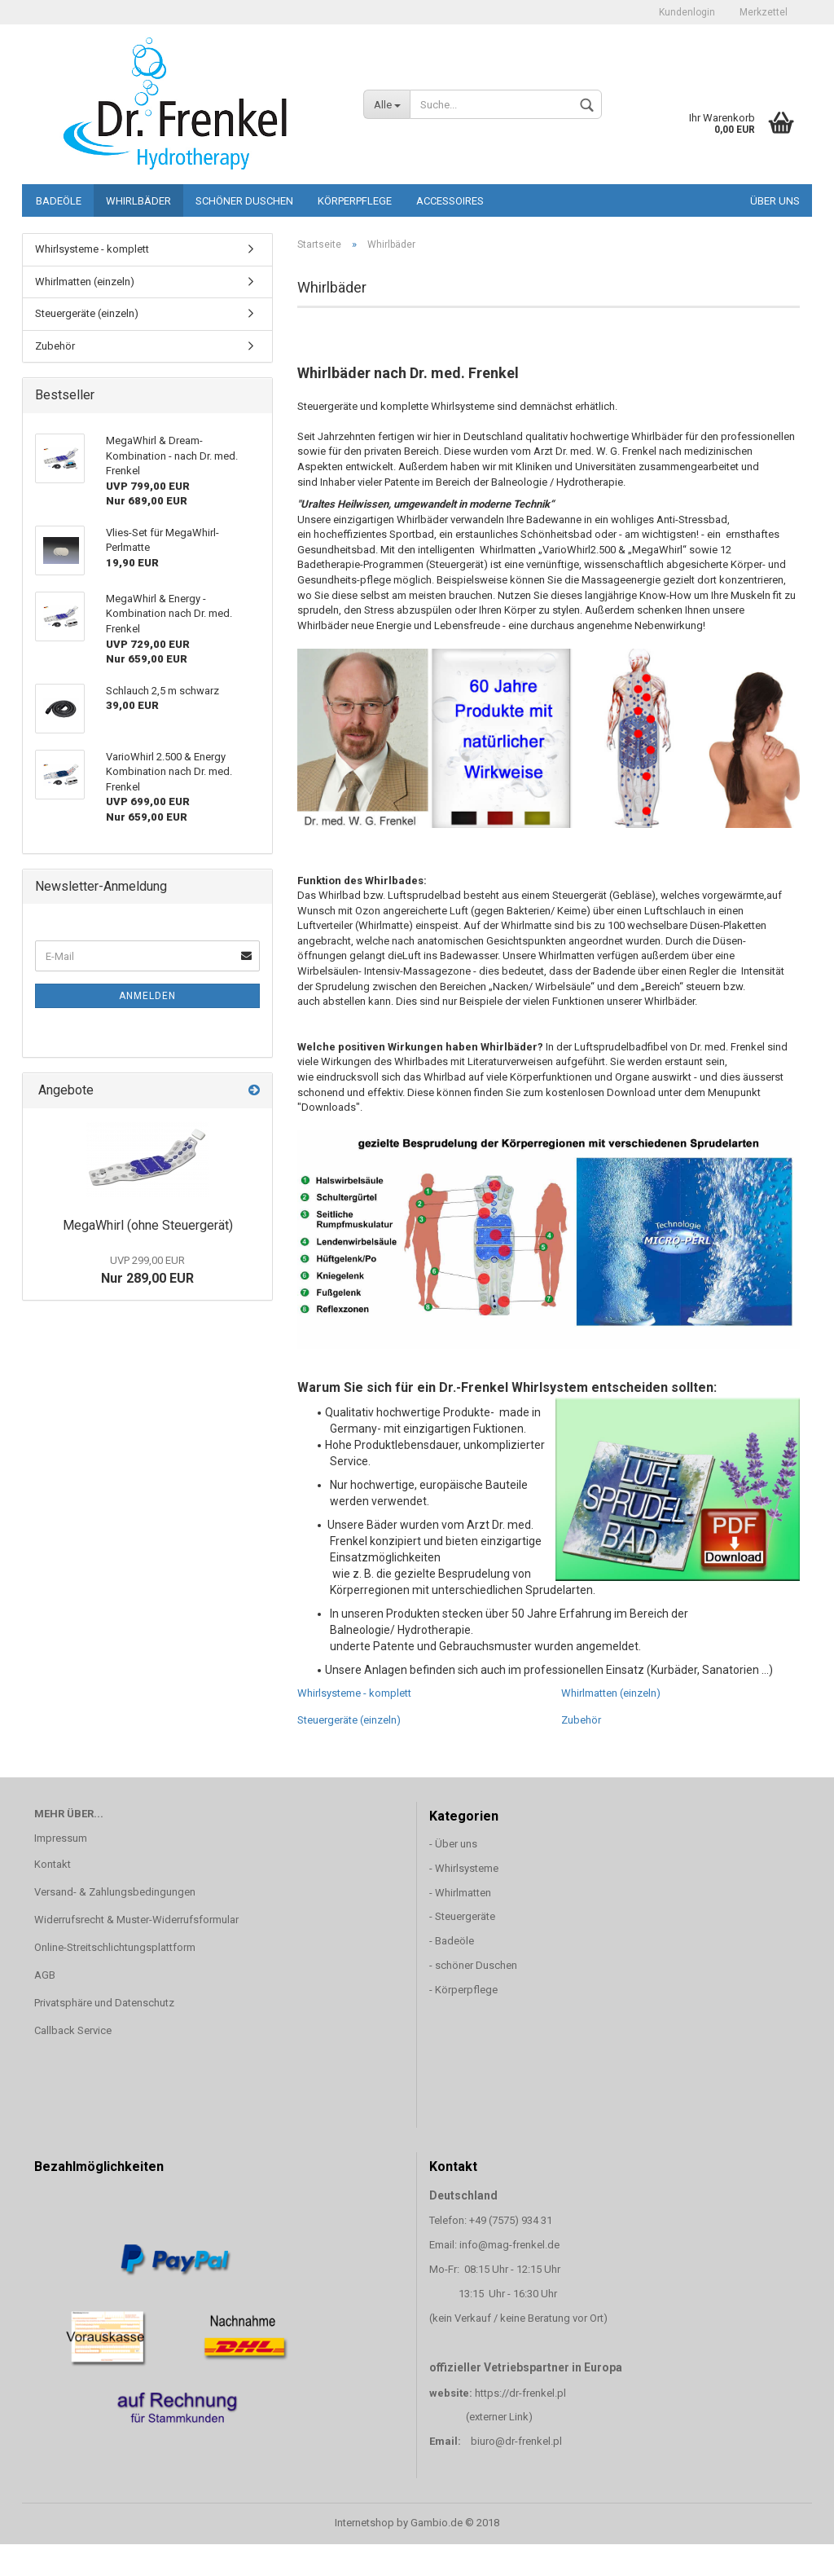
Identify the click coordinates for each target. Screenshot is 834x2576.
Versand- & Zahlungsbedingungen (114, 1892)
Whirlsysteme (466, 1868)
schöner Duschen (244, 201)
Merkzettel (764, 12)
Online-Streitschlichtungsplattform (114, 1947)
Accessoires (450, 201)
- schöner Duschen (473, 1965)
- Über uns (453, 1844)
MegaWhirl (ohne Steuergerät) (148, 1225)
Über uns (775, 201)
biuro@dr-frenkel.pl (516, 2441)
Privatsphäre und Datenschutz (104, 2003)
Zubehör (581, 1720)
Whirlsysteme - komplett (354, 1693)
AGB (44, 1975)
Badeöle (58, 201)
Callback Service (73, 2030)
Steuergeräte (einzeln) (349, 1720)
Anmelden (147, 996)
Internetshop (364, 2523)
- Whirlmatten (461, 1893)
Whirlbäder (138, 201)
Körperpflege (355, 201)
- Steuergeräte (462, 1916)
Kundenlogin (687, 12)
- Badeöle (451, 1941)
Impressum (60, 1838)
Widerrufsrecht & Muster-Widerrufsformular (136, 1919)
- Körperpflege (463, 1990)
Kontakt (52, 1864)
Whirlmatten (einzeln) (611, 1693)
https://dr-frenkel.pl (520, 2393)
